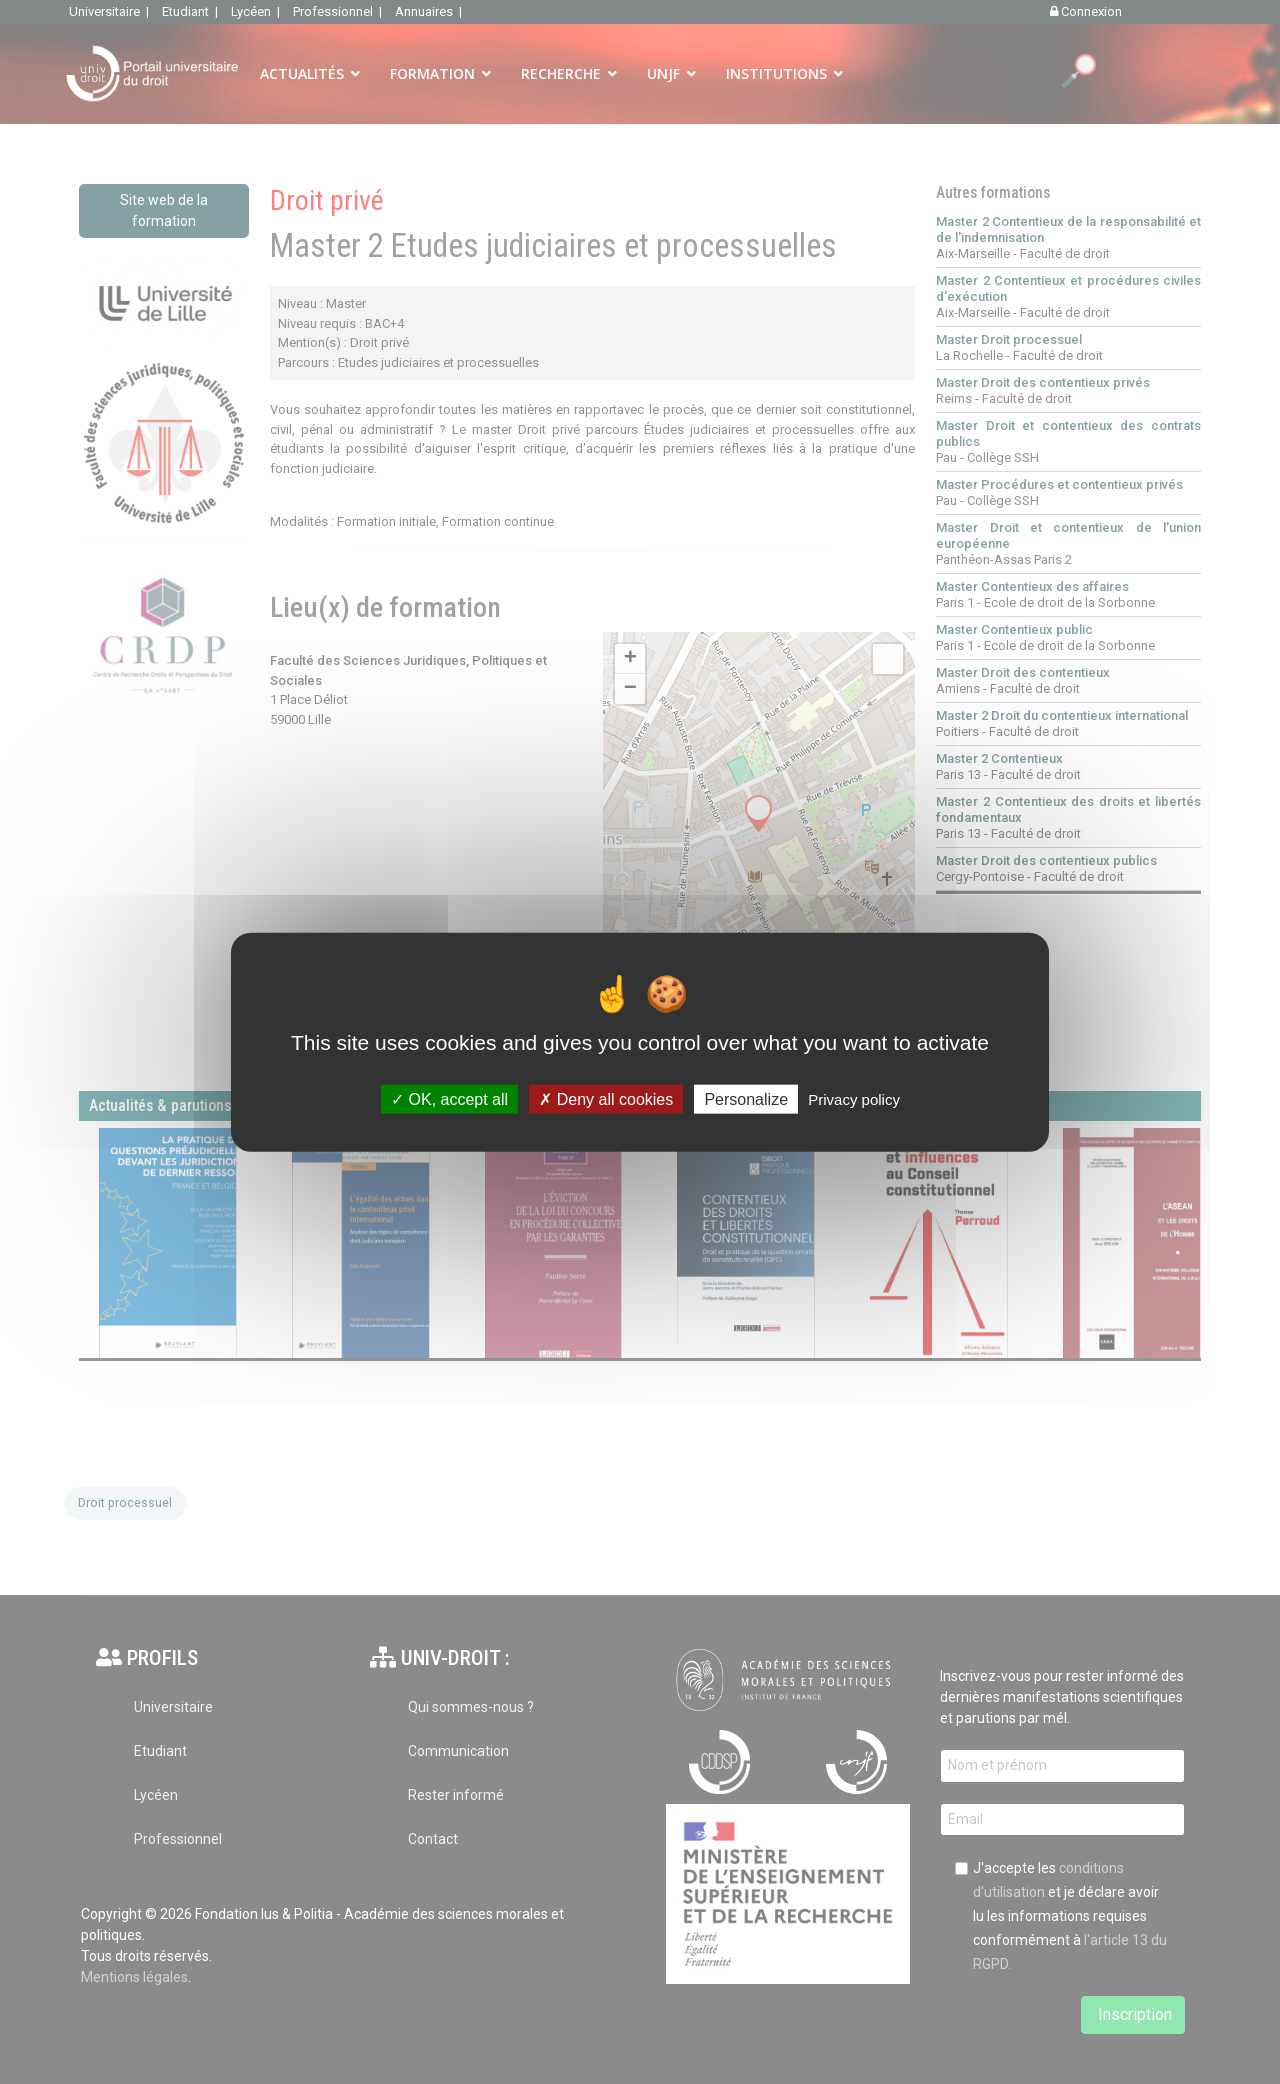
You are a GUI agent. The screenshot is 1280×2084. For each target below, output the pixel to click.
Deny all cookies (606, 1098)
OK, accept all (449, 1098)
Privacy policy (854, 1098)
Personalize (746, 1098)
